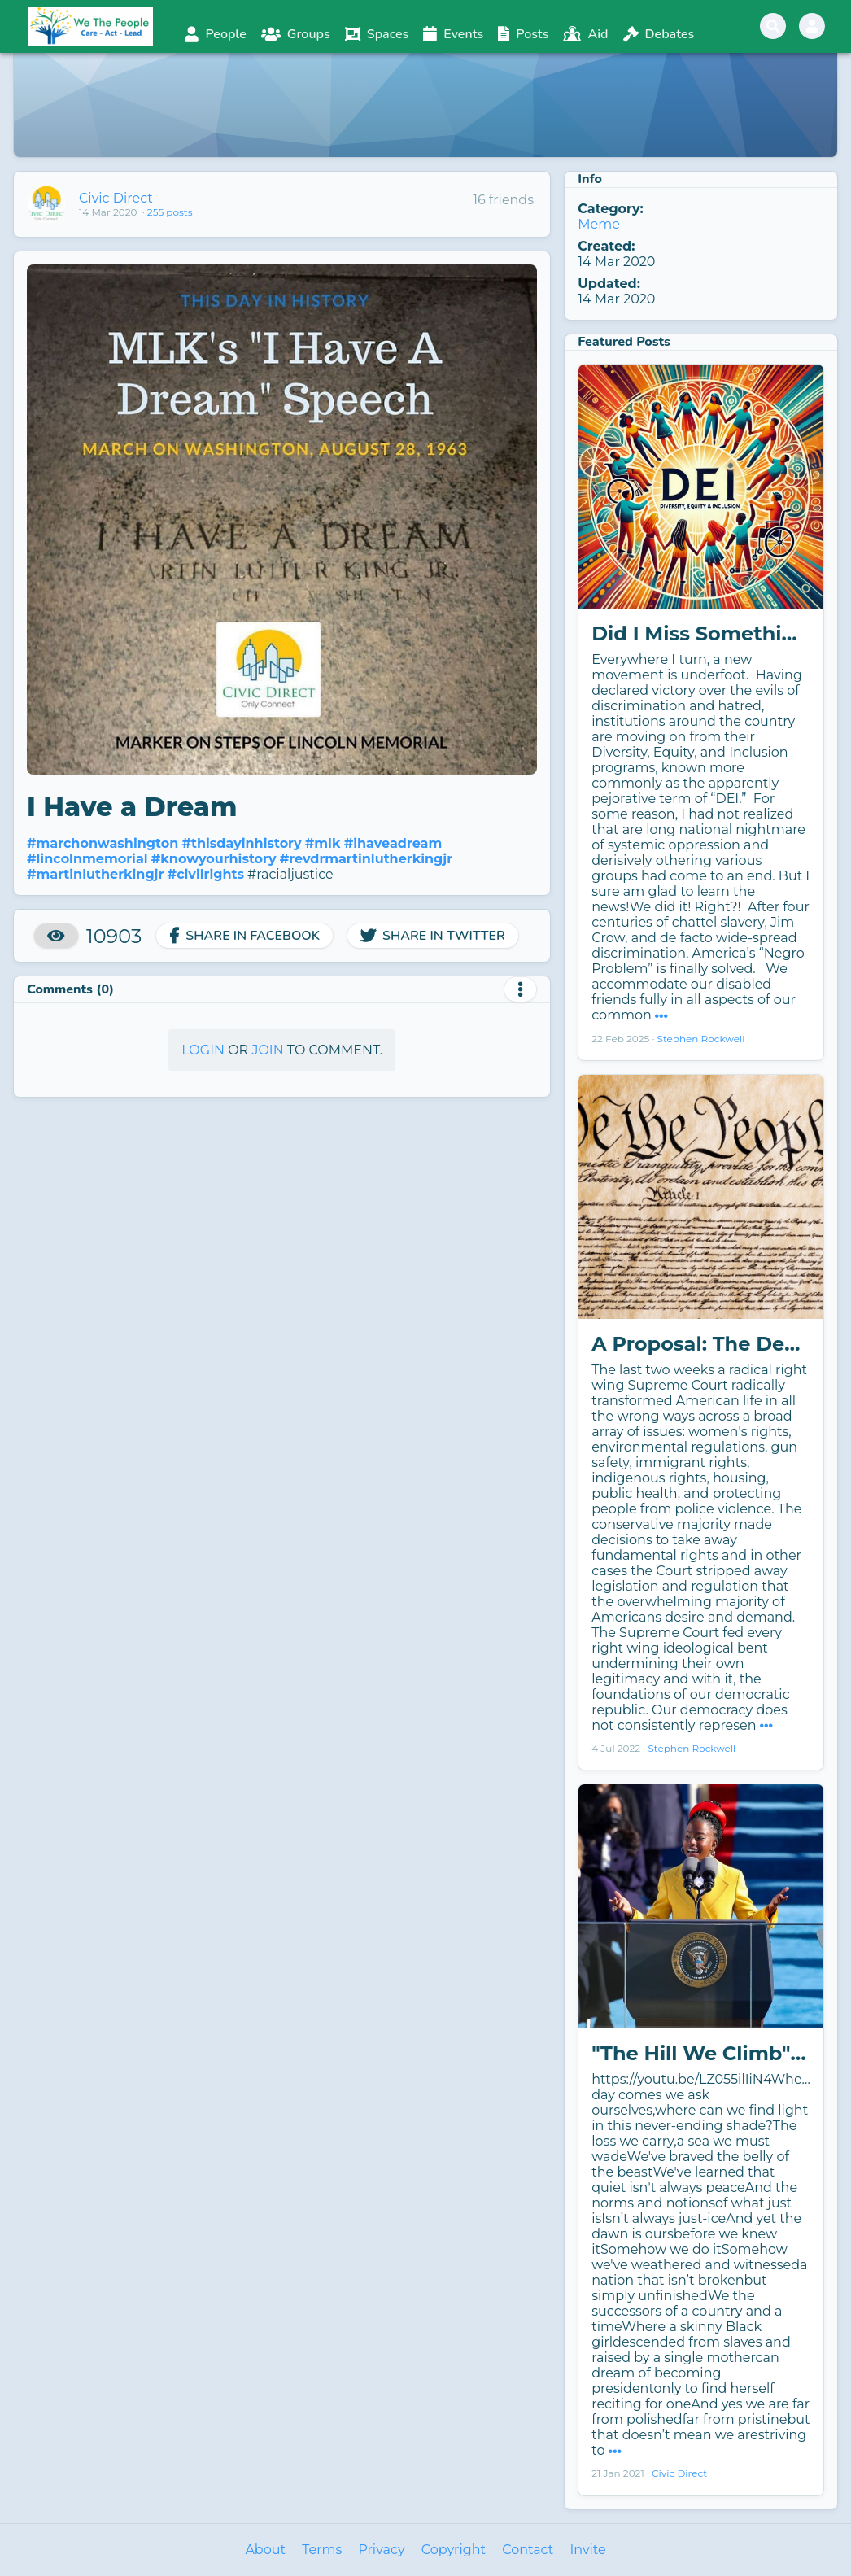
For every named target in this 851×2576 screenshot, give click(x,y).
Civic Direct (116, 198)
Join (267, 1050)
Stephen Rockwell (701, 1039)
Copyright (453, 2549)
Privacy (381, 2549)
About (265, 2549)
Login (203, 1050)
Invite (587, 2549)
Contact (527, 2549)
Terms (322, 2549)
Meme (599, 224)
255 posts (170, 212)
